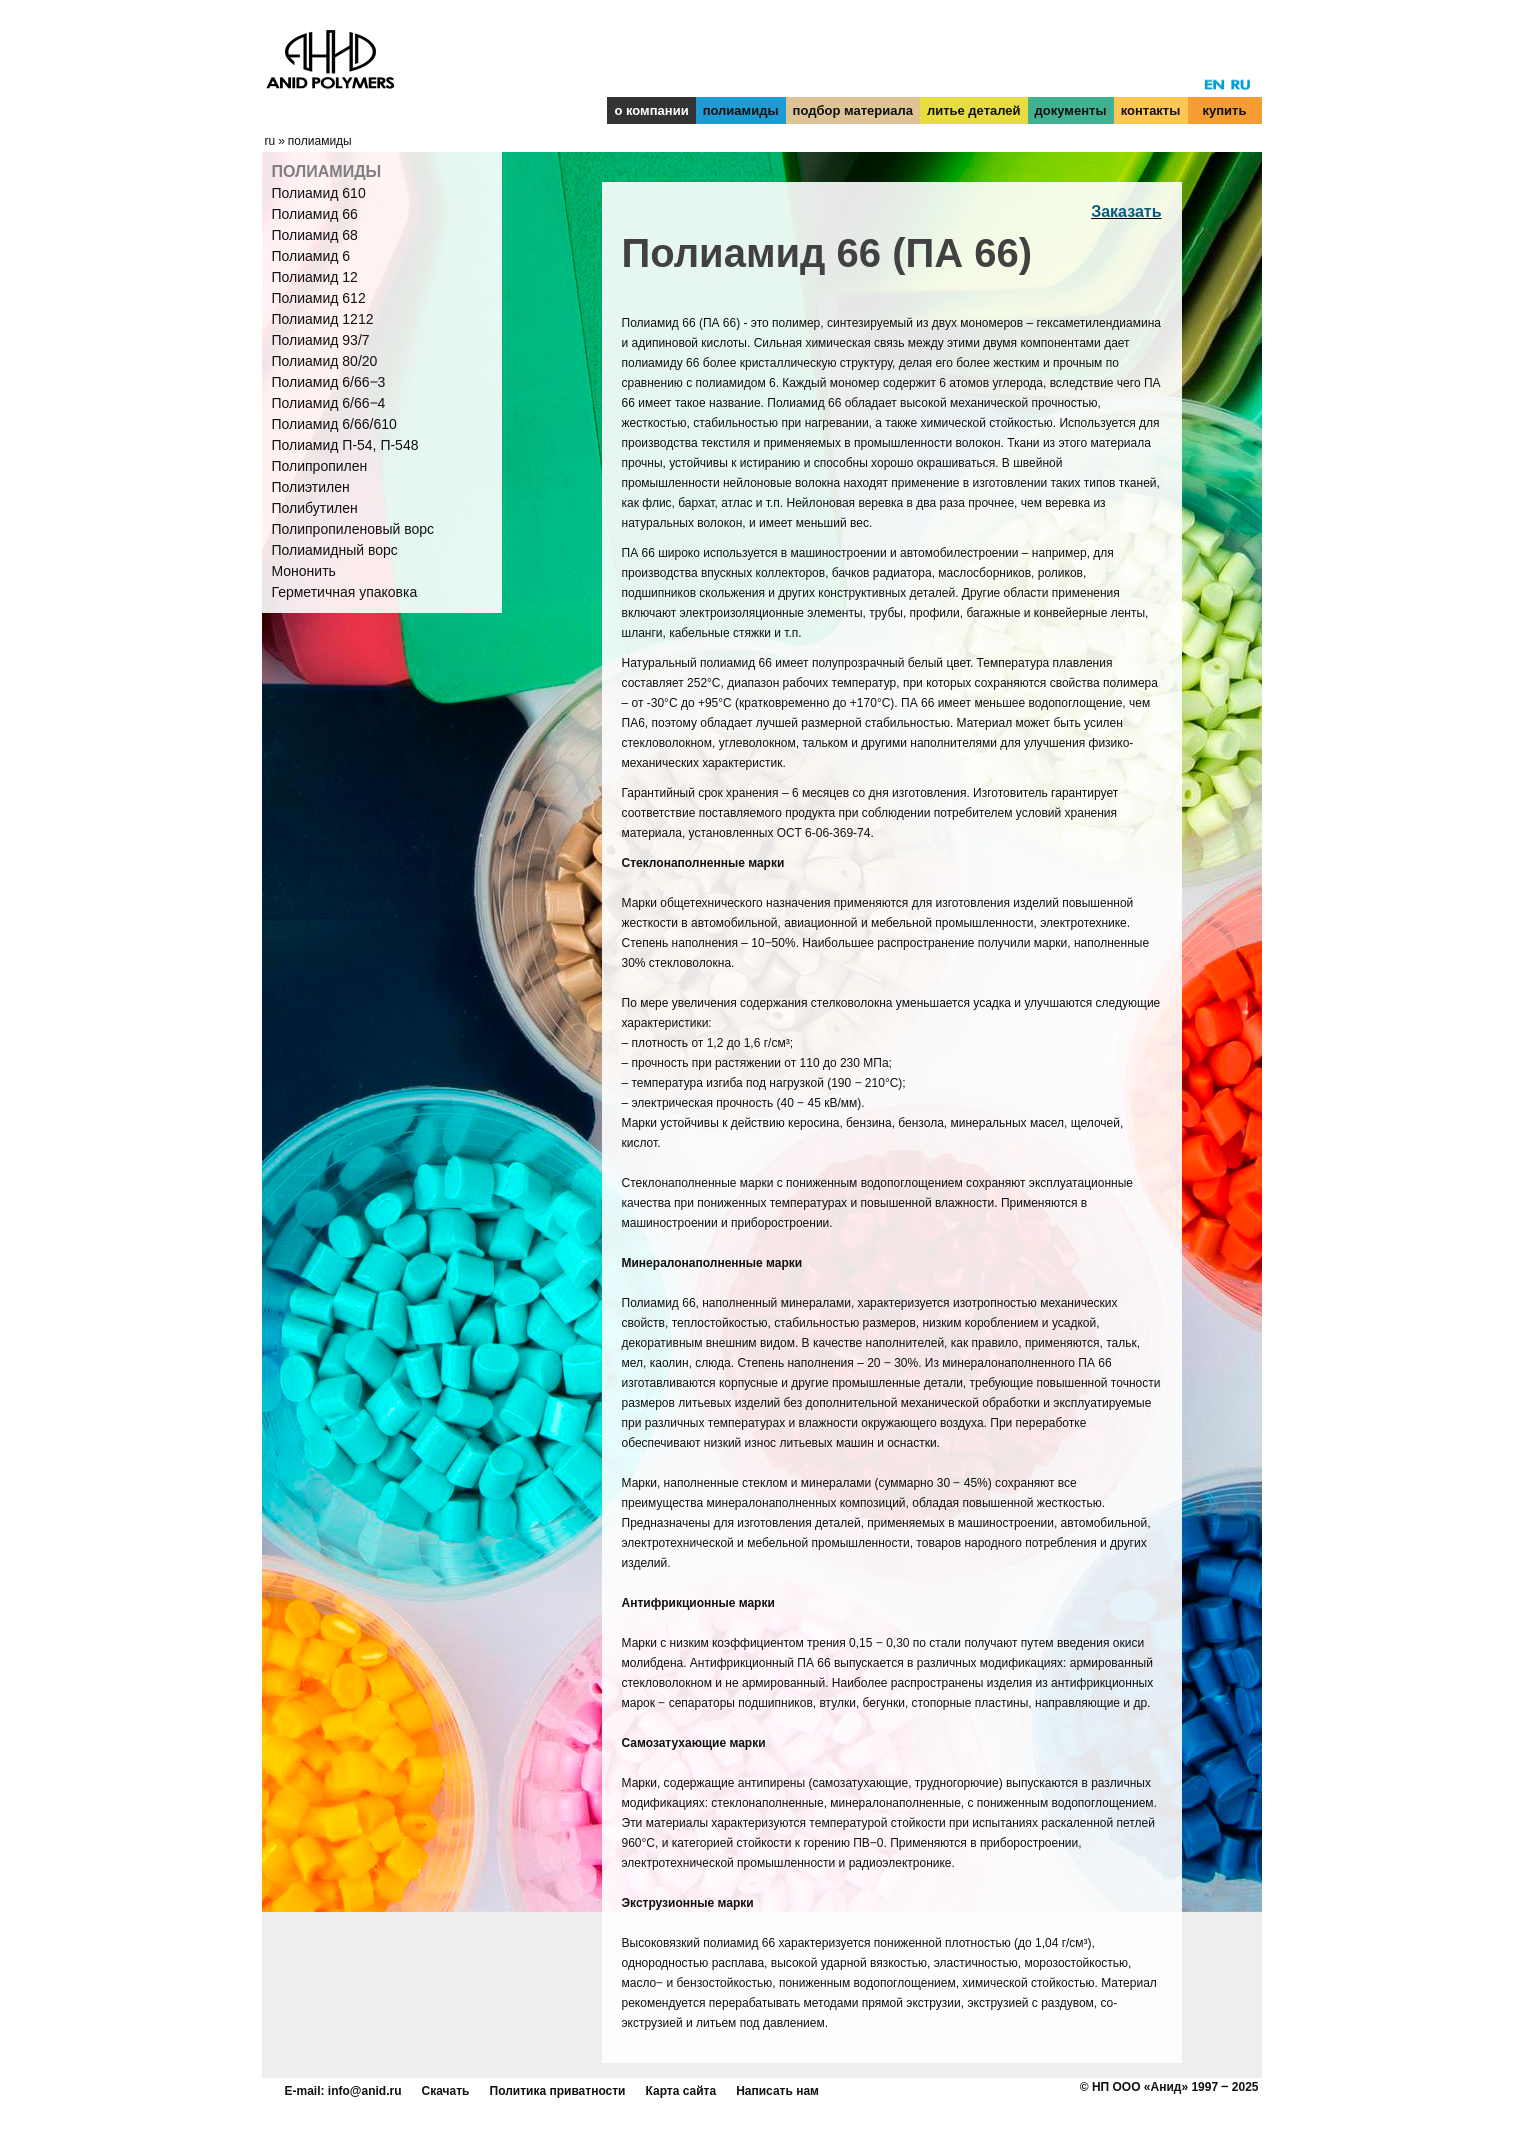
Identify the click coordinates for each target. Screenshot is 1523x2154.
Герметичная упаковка (345, 592)
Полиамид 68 (315, 235)
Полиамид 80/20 (325, 361)
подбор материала (853, 110)
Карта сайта (681, 2091)
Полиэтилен (311, 487)
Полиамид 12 (315, 277)
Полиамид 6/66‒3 (329, 382)
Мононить (304, 571)
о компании (651, 110)
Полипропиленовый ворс (353, 529)
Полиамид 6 (311, 256)
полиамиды (741, 110)
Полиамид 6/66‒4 (329, 403)
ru (270, 141)
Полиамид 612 (319, 298)
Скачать (446, 2091)
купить (1225, 110)
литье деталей (974, 110)
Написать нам (777, 2091)
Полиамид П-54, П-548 (345, 445)
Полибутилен (315, 508)
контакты (1151, 110)
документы (1071, 110)
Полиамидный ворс (335, 550)
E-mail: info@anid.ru (343, 2091)
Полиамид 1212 (323, 319)
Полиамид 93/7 (321, 340)
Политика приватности (558, 2091)
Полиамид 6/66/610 (334, 424)
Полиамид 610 (319, 193)
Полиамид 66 (315, 214)
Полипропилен (320, 466)
